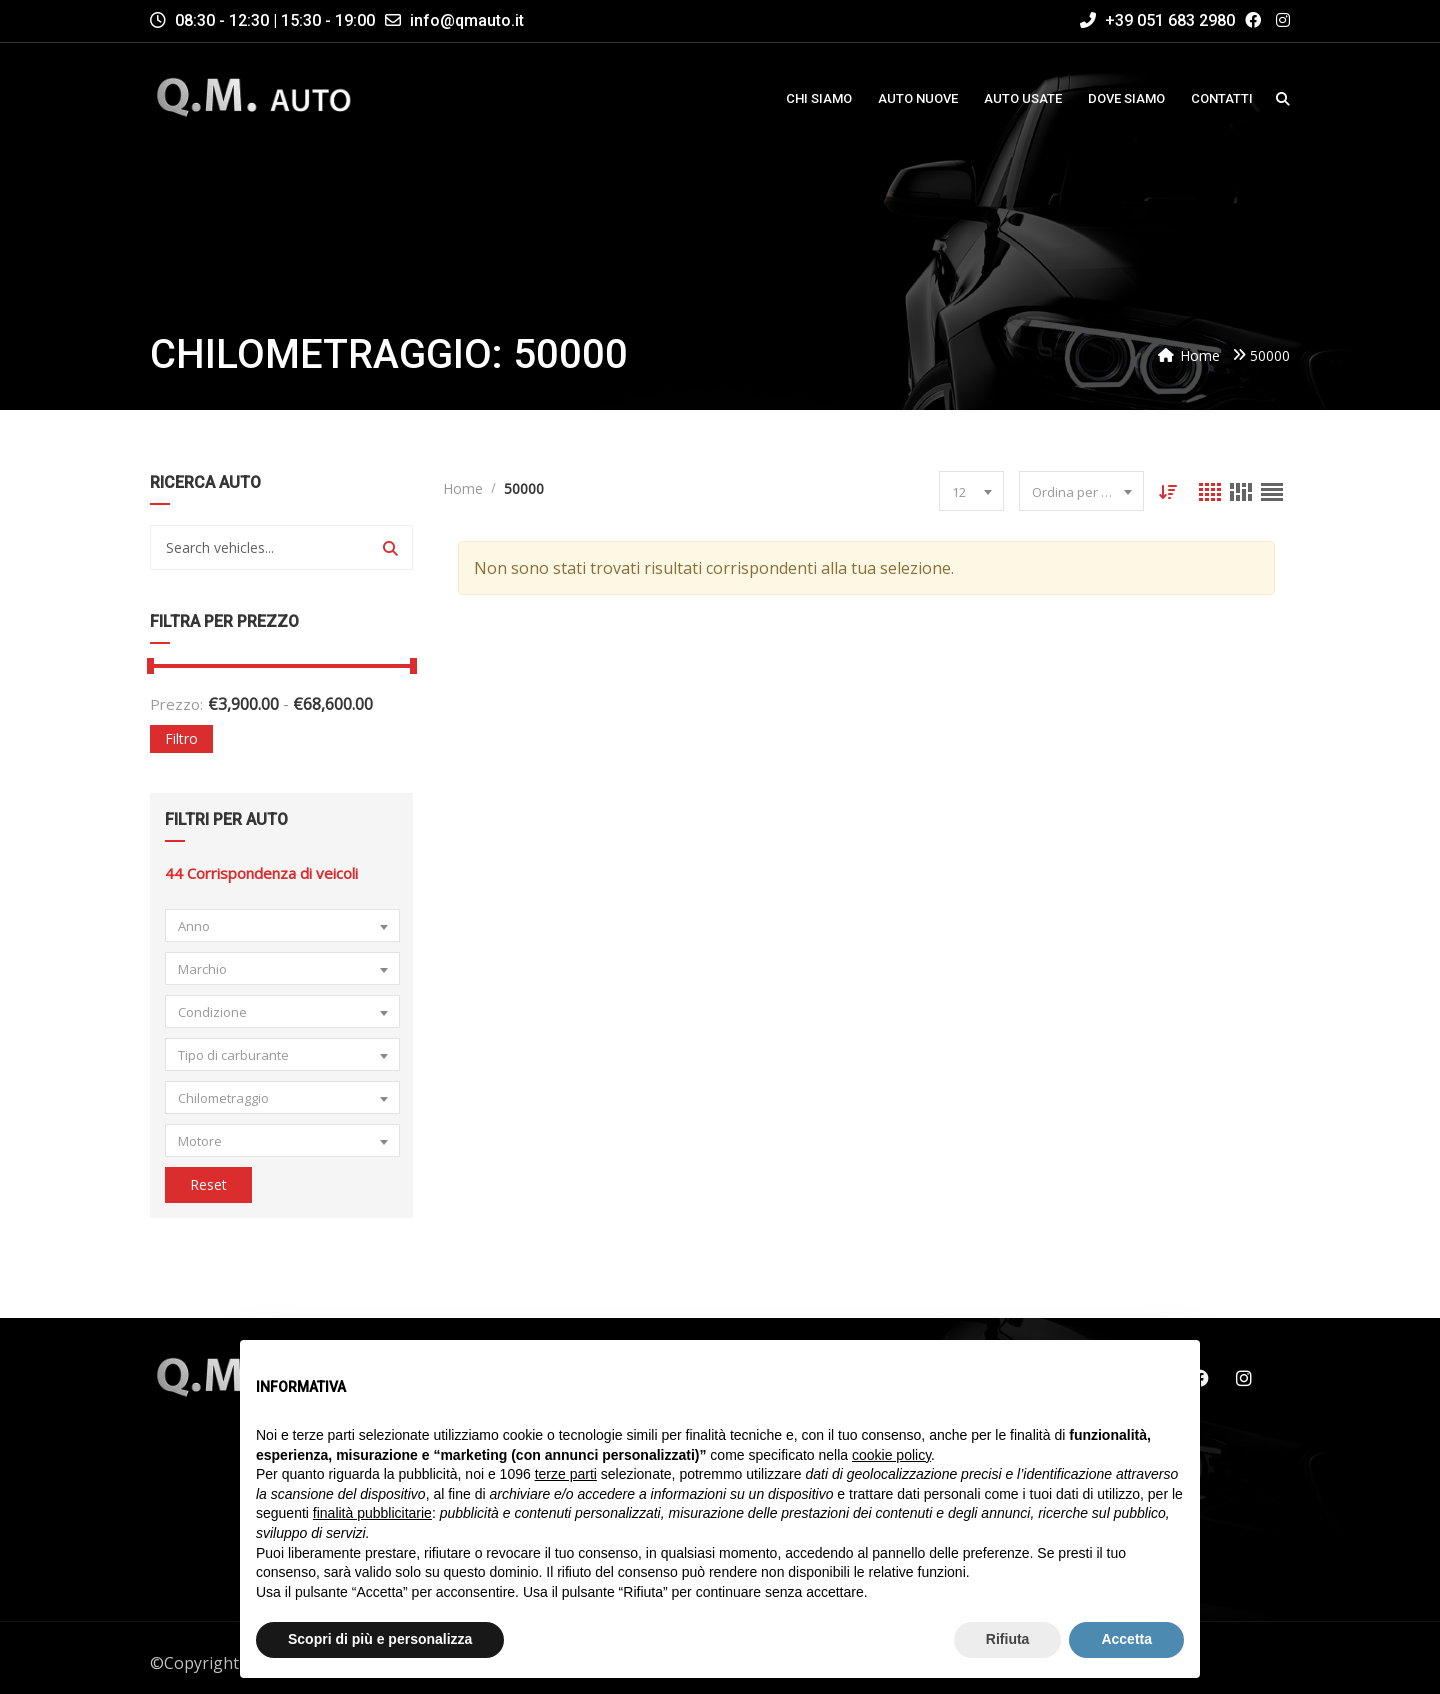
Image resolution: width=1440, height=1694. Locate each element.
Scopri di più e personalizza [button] (380, 1639)
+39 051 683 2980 (1157, 20)
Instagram (1244, 1378)
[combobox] (282, 925)
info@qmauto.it (467, 20)
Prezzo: (176, 704)
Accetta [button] (1126, 1639)
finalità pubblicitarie (372, 1513)
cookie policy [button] (891, 1455)
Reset (208, 1184)
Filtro (181, 738)
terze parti (566, 1474)
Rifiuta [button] (1008, 1639)
